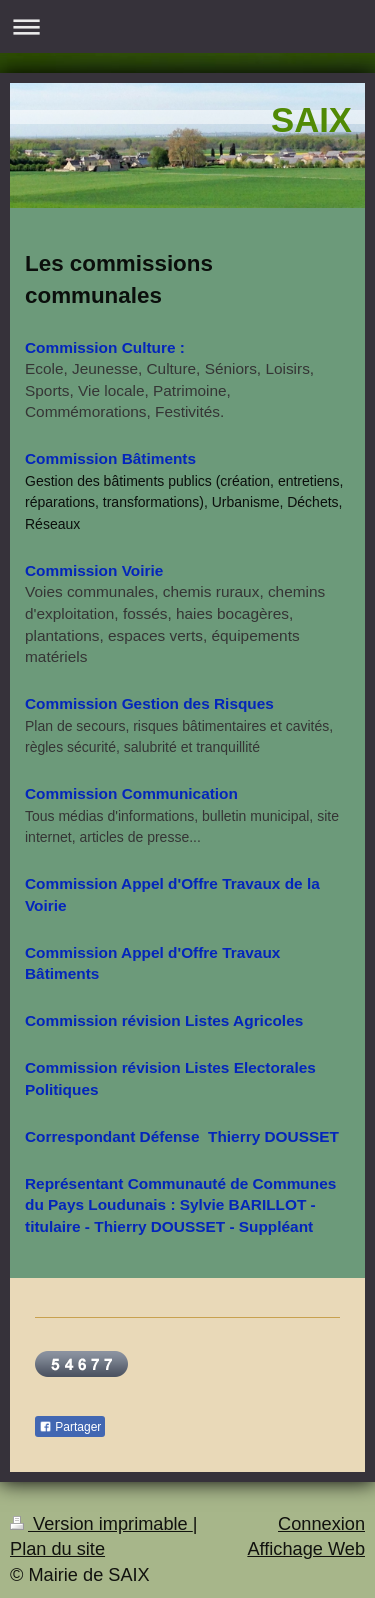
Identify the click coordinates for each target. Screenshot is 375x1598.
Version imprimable (101, 1524)
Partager (70, 1427)
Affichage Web (306, 1549)
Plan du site (57, 1549)
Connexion (321, 1524)
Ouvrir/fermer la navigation (187, 26)
